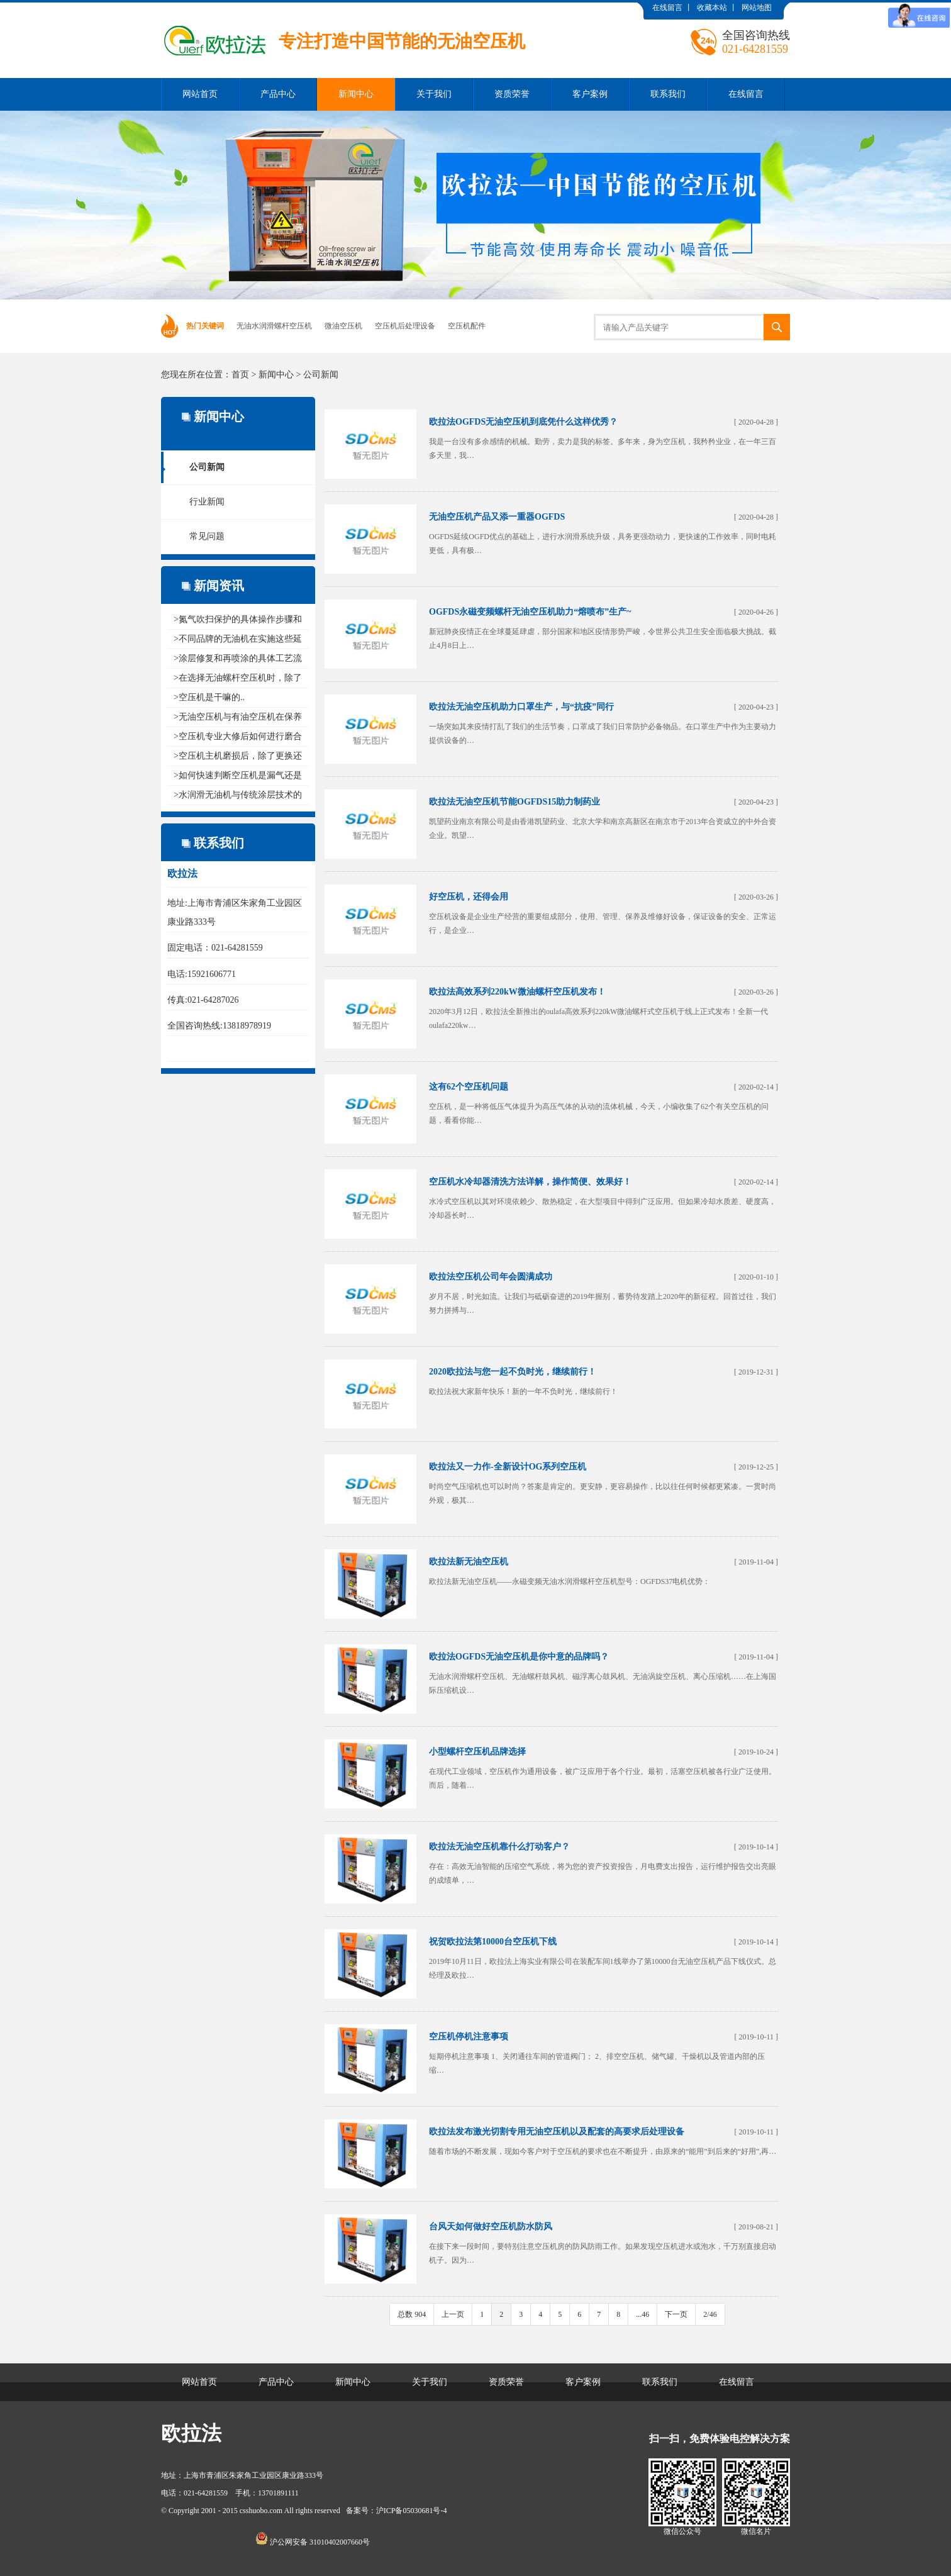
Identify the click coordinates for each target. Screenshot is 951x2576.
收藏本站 (712, 7)
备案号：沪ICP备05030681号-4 (396, 2510)
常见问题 (207, 536)
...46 (642, 2314)
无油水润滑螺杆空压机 (274, 325)
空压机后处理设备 (405, 325)
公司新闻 (320, 374)
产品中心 (278, 94)
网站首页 (200, 94)
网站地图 (757, 7)
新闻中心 (356, 94)
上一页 (453, 2314)
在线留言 (667, 7)
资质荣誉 (512, 94)
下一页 (676, 2314)
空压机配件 (467, 325)
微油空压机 (343, 325)
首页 (240, 374)
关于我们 (434, 94)
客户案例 (590, 94)
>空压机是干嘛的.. (209, 697)
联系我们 (668, 94)
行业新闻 (207, 501)
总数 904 (412, 2314)
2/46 (709, 2314)
